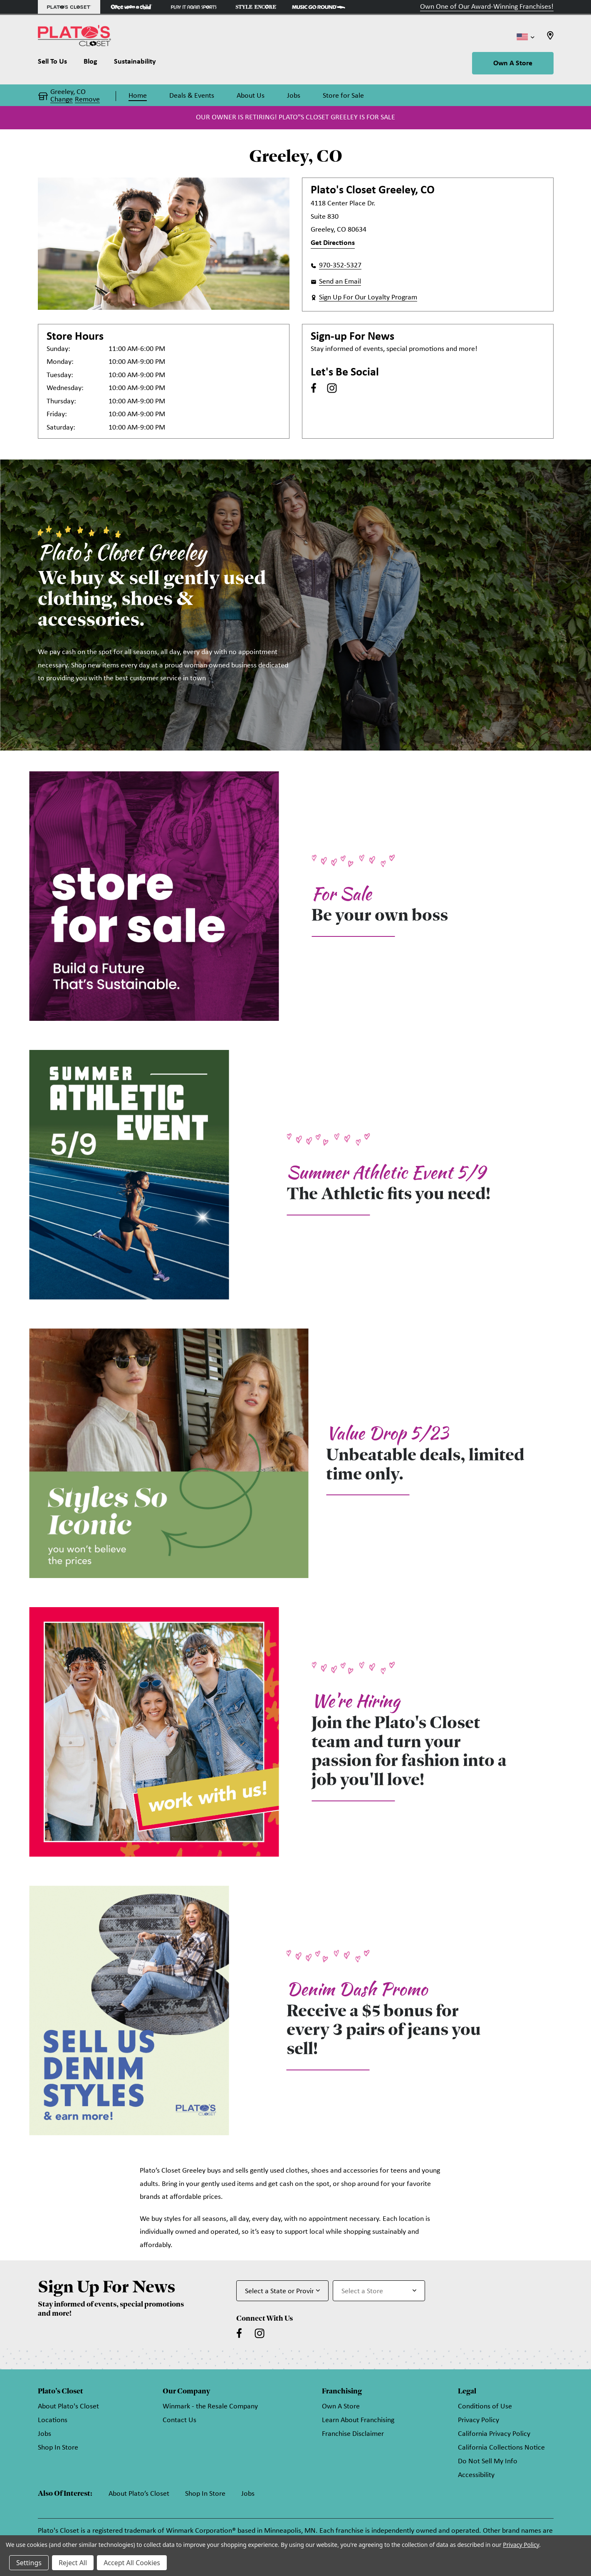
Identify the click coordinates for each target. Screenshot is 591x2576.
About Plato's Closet (68, 2407)
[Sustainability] (135, 63)
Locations (52, 2420)
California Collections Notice (501, 2448)
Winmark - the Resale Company (210, 2407)
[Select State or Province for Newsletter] (282, 2290)
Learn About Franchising (358, 2420)
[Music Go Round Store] (318, 7)
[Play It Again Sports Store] (194, 7)
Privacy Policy (478, 2420)
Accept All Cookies (132, 2562)
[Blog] (90, 63)
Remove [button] (87, 100)
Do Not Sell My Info (487, 2461)
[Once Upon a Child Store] (131, 7)
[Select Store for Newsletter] (379, 2290)
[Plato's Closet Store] (69, 7)
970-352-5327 (340, 265)
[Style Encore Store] (256, 7)
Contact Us (179, 2420)
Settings (29, 2562)
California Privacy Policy (494, 2434)
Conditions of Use (485, 2407)
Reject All (73, 2562)
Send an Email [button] (340, 282)
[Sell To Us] (56, 63)
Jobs (44, 2434)
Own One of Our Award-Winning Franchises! (487, 7)
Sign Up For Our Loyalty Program (368, 297)
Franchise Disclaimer (353, 2434)
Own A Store (512, 63)
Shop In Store (58, 2448)
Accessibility (476, 2475)
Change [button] (61, 100)
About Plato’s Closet (139, 2494)
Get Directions (333, 243)
